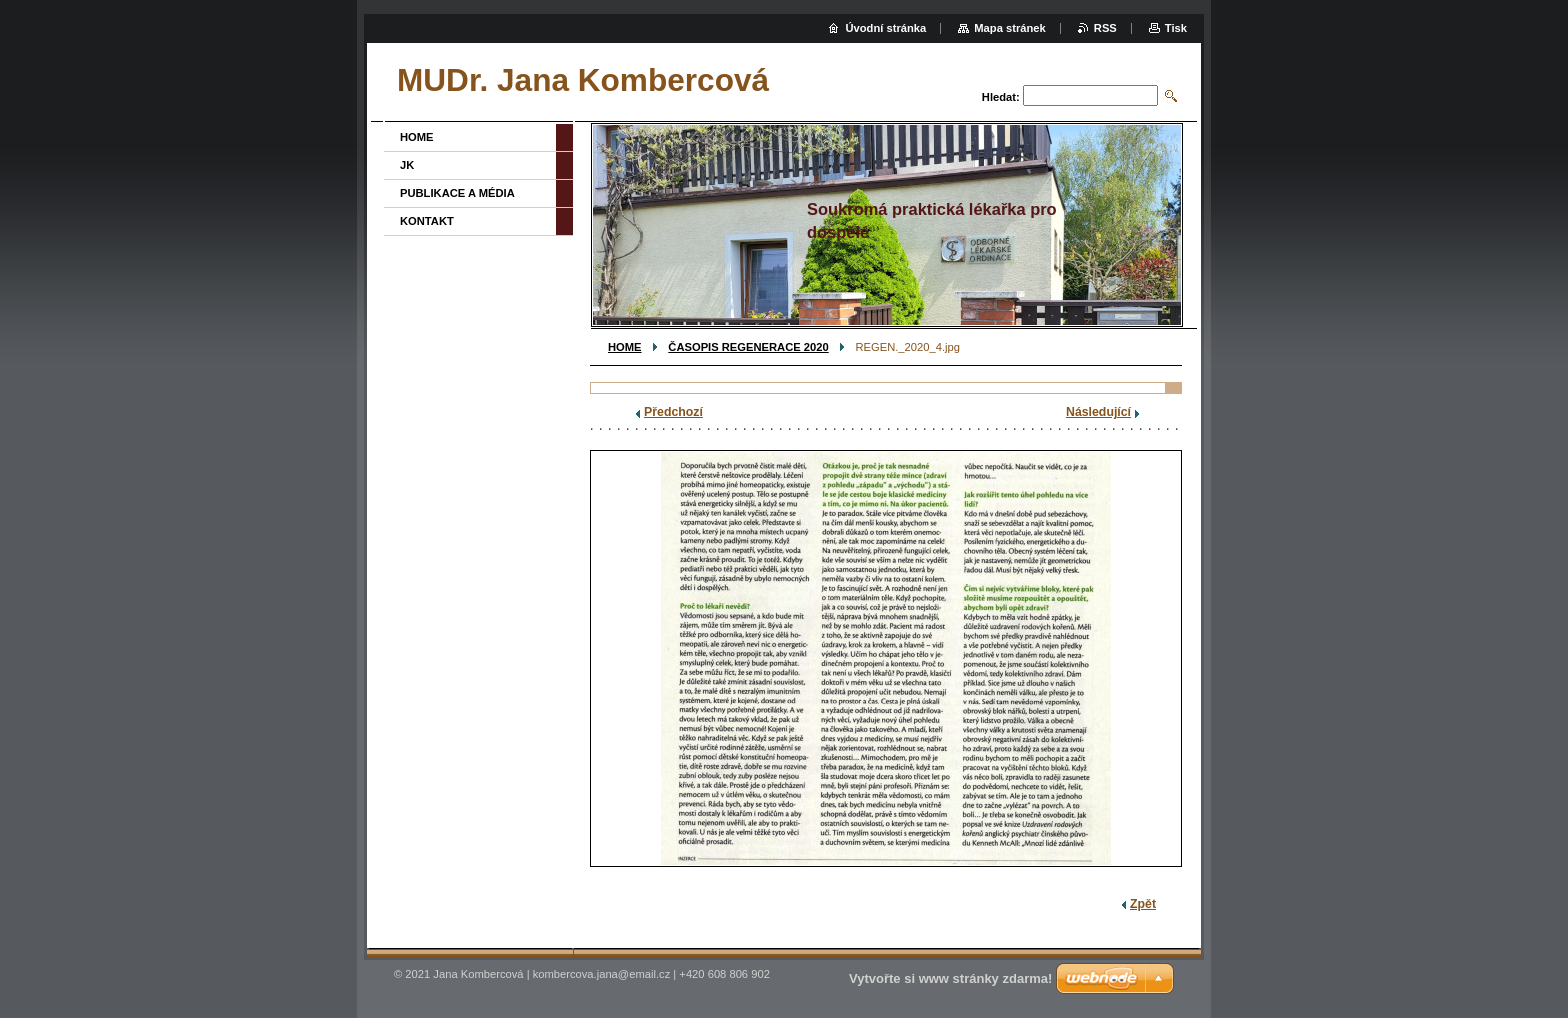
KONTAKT (427, 221)
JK (407, 165)
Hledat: (1001, 97)
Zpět (1143, 904)
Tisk (1176, 28)
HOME (625, 347)
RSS (1105, 28)
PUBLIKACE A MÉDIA (457, 193)
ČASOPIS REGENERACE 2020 (748, 347)
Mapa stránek (1010, 28)
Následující (1098, 412)
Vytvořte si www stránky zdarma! (950, 978)
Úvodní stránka (885, 28)
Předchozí (673, 412)
